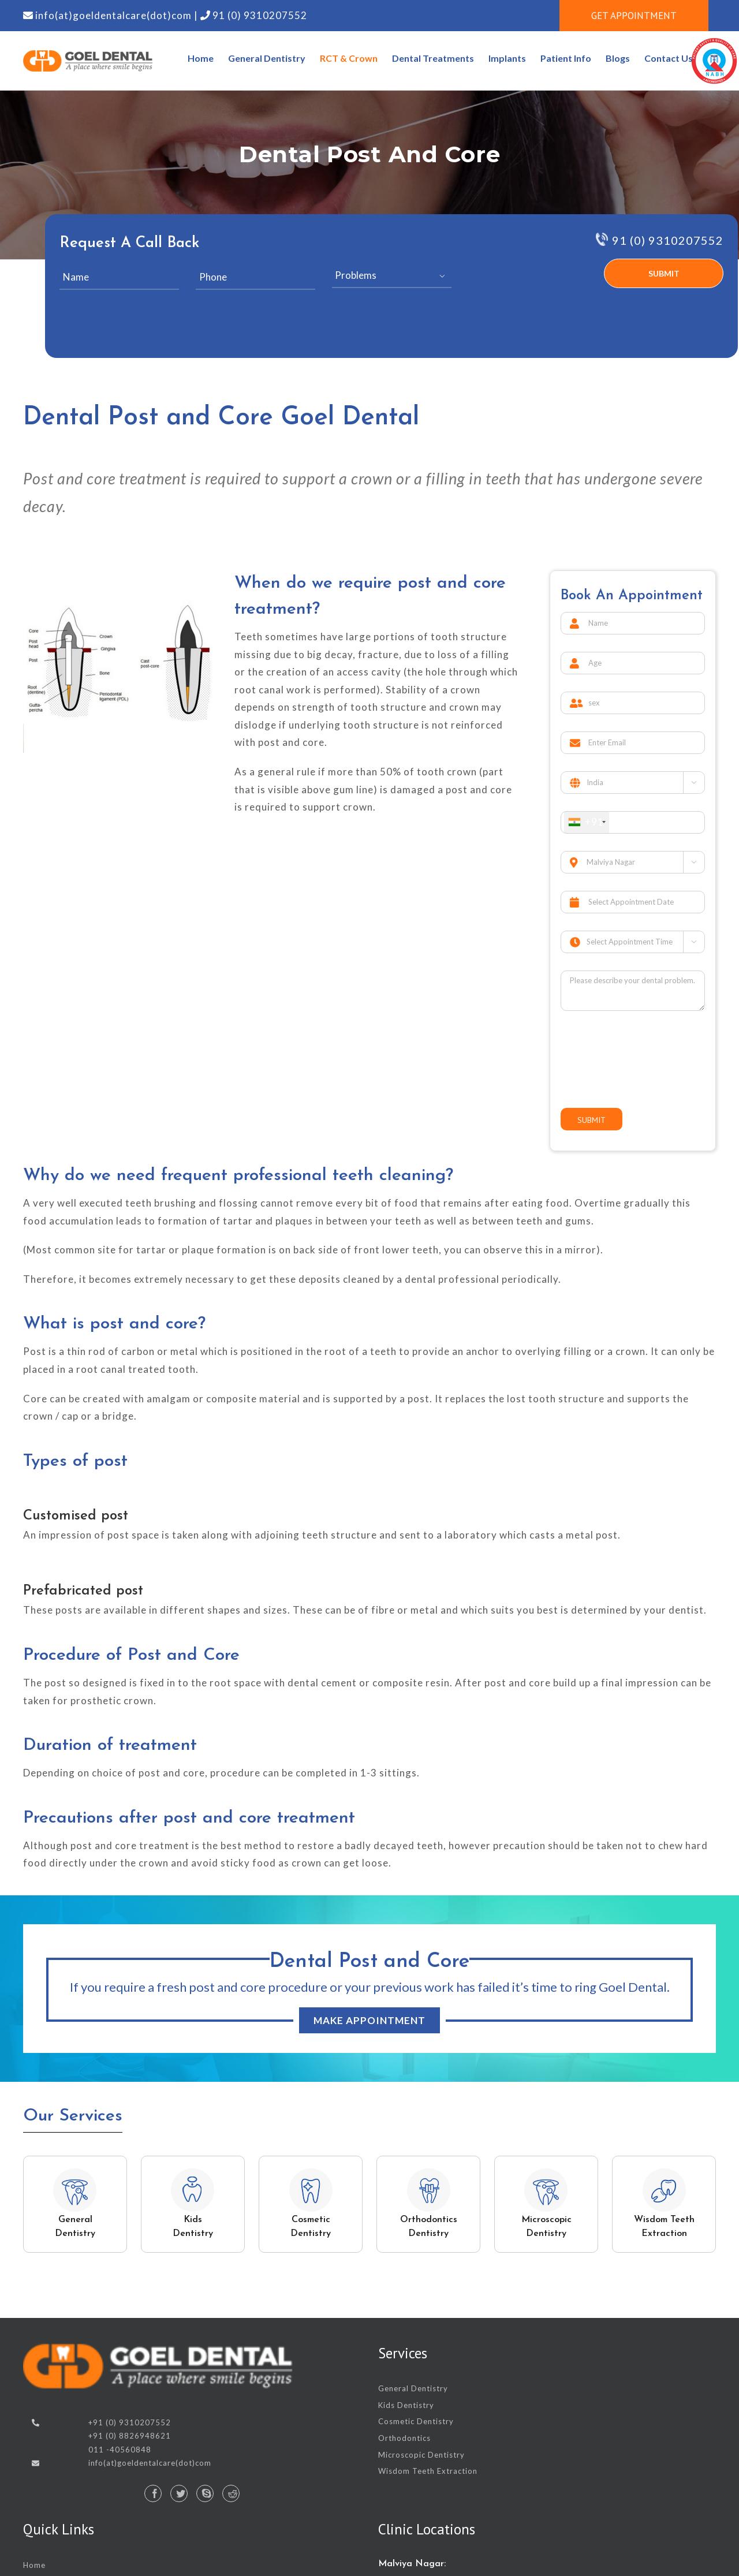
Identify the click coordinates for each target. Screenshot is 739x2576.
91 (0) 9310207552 (258, 15)
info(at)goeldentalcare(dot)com (113, 15)
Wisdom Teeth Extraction (427, 2471)
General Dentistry (413, 2388)
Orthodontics (404, 2438)
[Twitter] (179, 2493)
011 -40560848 (119, 2449)
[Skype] (205, 2493)
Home (34, 2565)
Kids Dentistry (406, 2405)
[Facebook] (153, 2493)
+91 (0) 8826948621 (129, 2435)
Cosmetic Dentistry (416, 2421)
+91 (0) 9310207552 (129, 2422)
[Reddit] (231, 2493)
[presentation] (529, 285)
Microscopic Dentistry (421, 2454)
